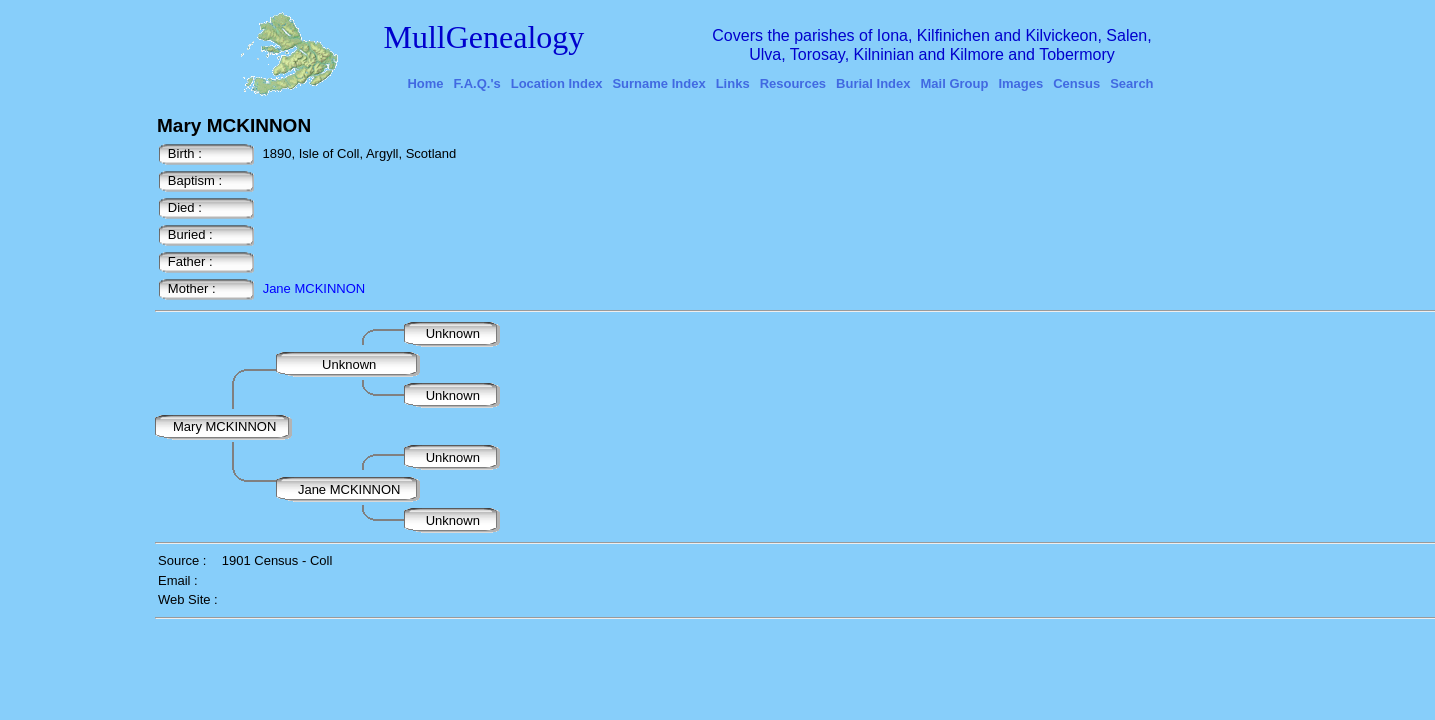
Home (425, 83)
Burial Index (873, 83)
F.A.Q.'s (477, 83)
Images (1020, 83)
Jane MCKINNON (314, 288)
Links (733, 83)
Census (1076, 83)
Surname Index (658, 83)
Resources (793, 83)
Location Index (557, 83)
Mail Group (955, 83)
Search (1131, 83)
